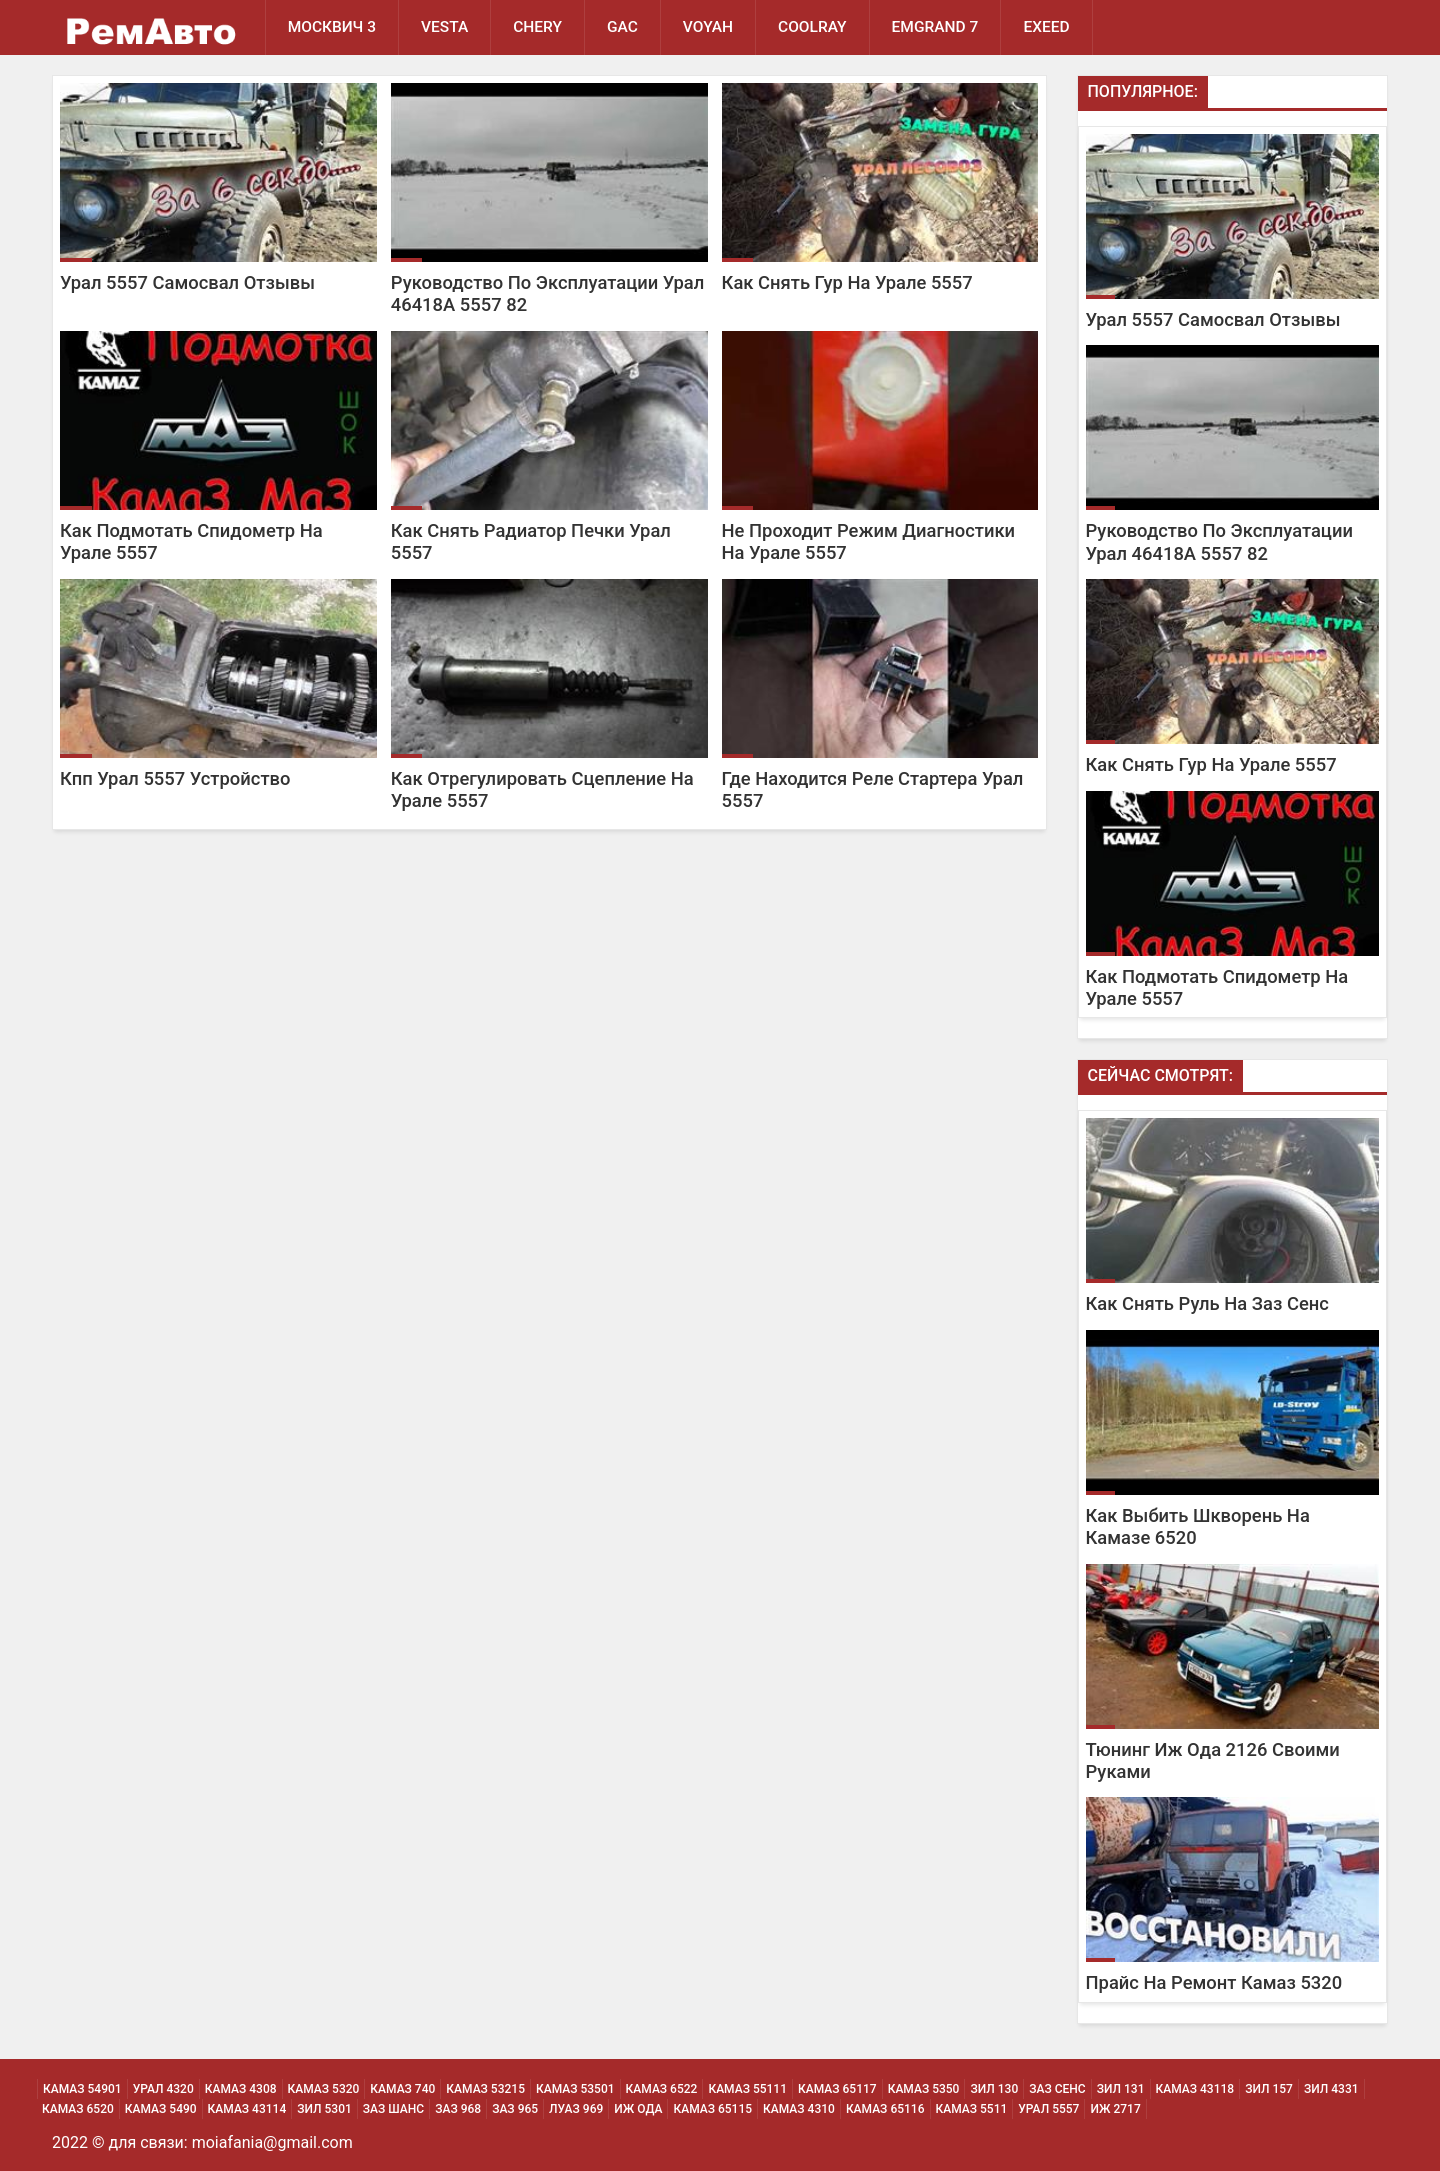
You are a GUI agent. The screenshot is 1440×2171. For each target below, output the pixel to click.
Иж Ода (638, 2109)
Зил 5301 (324, 2109)
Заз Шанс (393, 2109)
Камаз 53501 (575, 2089)
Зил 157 (1269, 2089)
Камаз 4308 (241, 2089)
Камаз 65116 (885, 2109)
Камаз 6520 (78, 2109)
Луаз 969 (576, 2109)
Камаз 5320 (324, 2089)
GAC (622, 27)
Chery (537, 27)
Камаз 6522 (662, 2089)
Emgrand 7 (935, 27)
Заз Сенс (1057, 2089)
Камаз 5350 (924, 2089)
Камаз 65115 (712, 2109)
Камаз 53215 (485, 2089)
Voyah (708, 27)
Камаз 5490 (161, 2109)
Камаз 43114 (247, 2109)
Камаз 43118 (1195, 2089)
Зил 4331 (1331, 2089)
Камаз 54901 (82, 2089)
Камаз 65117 (837, 2089)
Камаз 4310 (799, 2109)
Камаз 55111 (747, 2089)
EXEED (1046, 27)
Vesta (444, 27)
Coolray (812, 27)
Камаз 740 (402, 2089)
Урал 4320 (163, 2089)
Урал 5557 (1048, 2109)
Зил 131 (1121, 2089)
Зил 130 (994, 2089)
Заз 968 (458, 2109)
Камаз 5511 (972, 2109)
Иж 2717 (1115, 2109)
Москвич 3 (332, 27)
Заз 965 (515, 2109)
